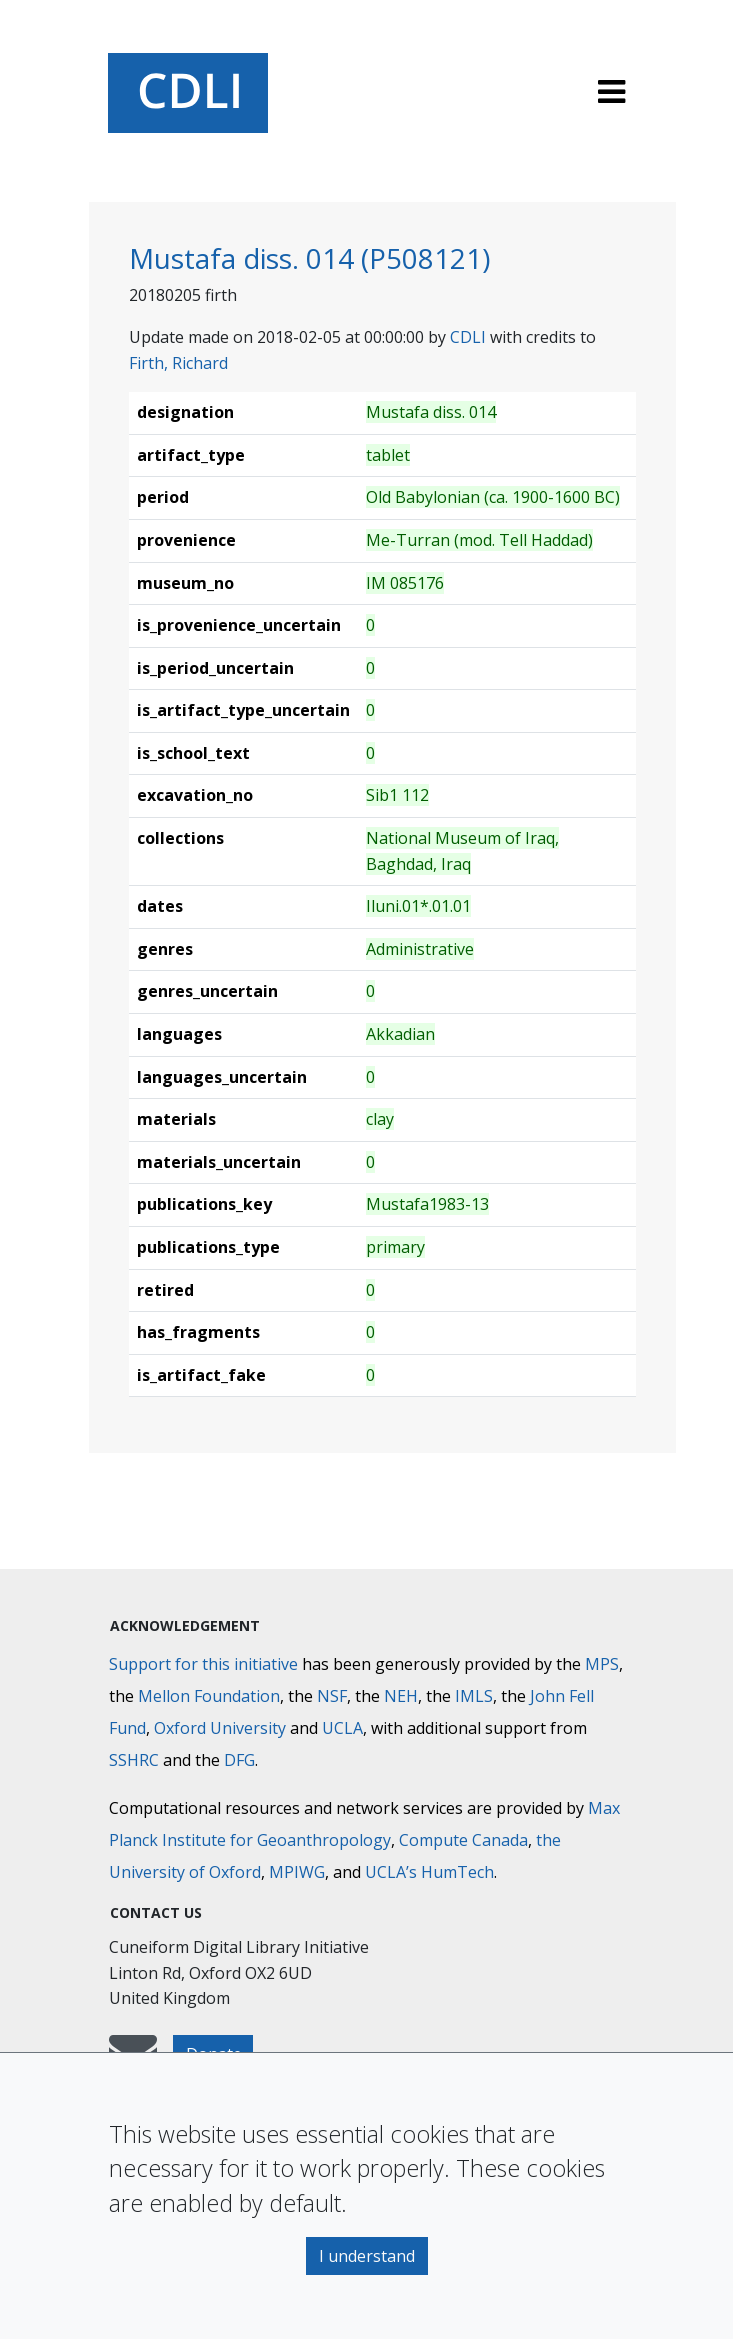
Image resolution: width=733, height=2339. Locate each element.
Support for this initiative (203, 1664)
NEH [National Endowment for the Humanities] (401, 1696)
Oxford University (220, 1728)
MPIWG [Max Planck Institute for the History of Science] (297, 1872)
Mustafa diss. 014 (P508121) (309, 258)
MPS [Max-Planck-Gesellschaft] (602, 1664)
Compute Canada (463, 1840)
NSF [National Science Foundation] (332, 1696)
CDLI (468, 337)
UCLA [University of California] (342, 1728)
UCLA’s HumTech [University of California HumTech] (429, 1872)
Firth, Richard (178, 363)
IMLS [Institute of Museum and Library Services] (474, 1696)
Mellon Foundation (209, 1696)
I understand (367, 2256)
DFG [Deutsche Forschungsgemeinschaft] (239, 1760)
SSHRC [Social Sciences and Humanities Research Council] (134, 1760)
